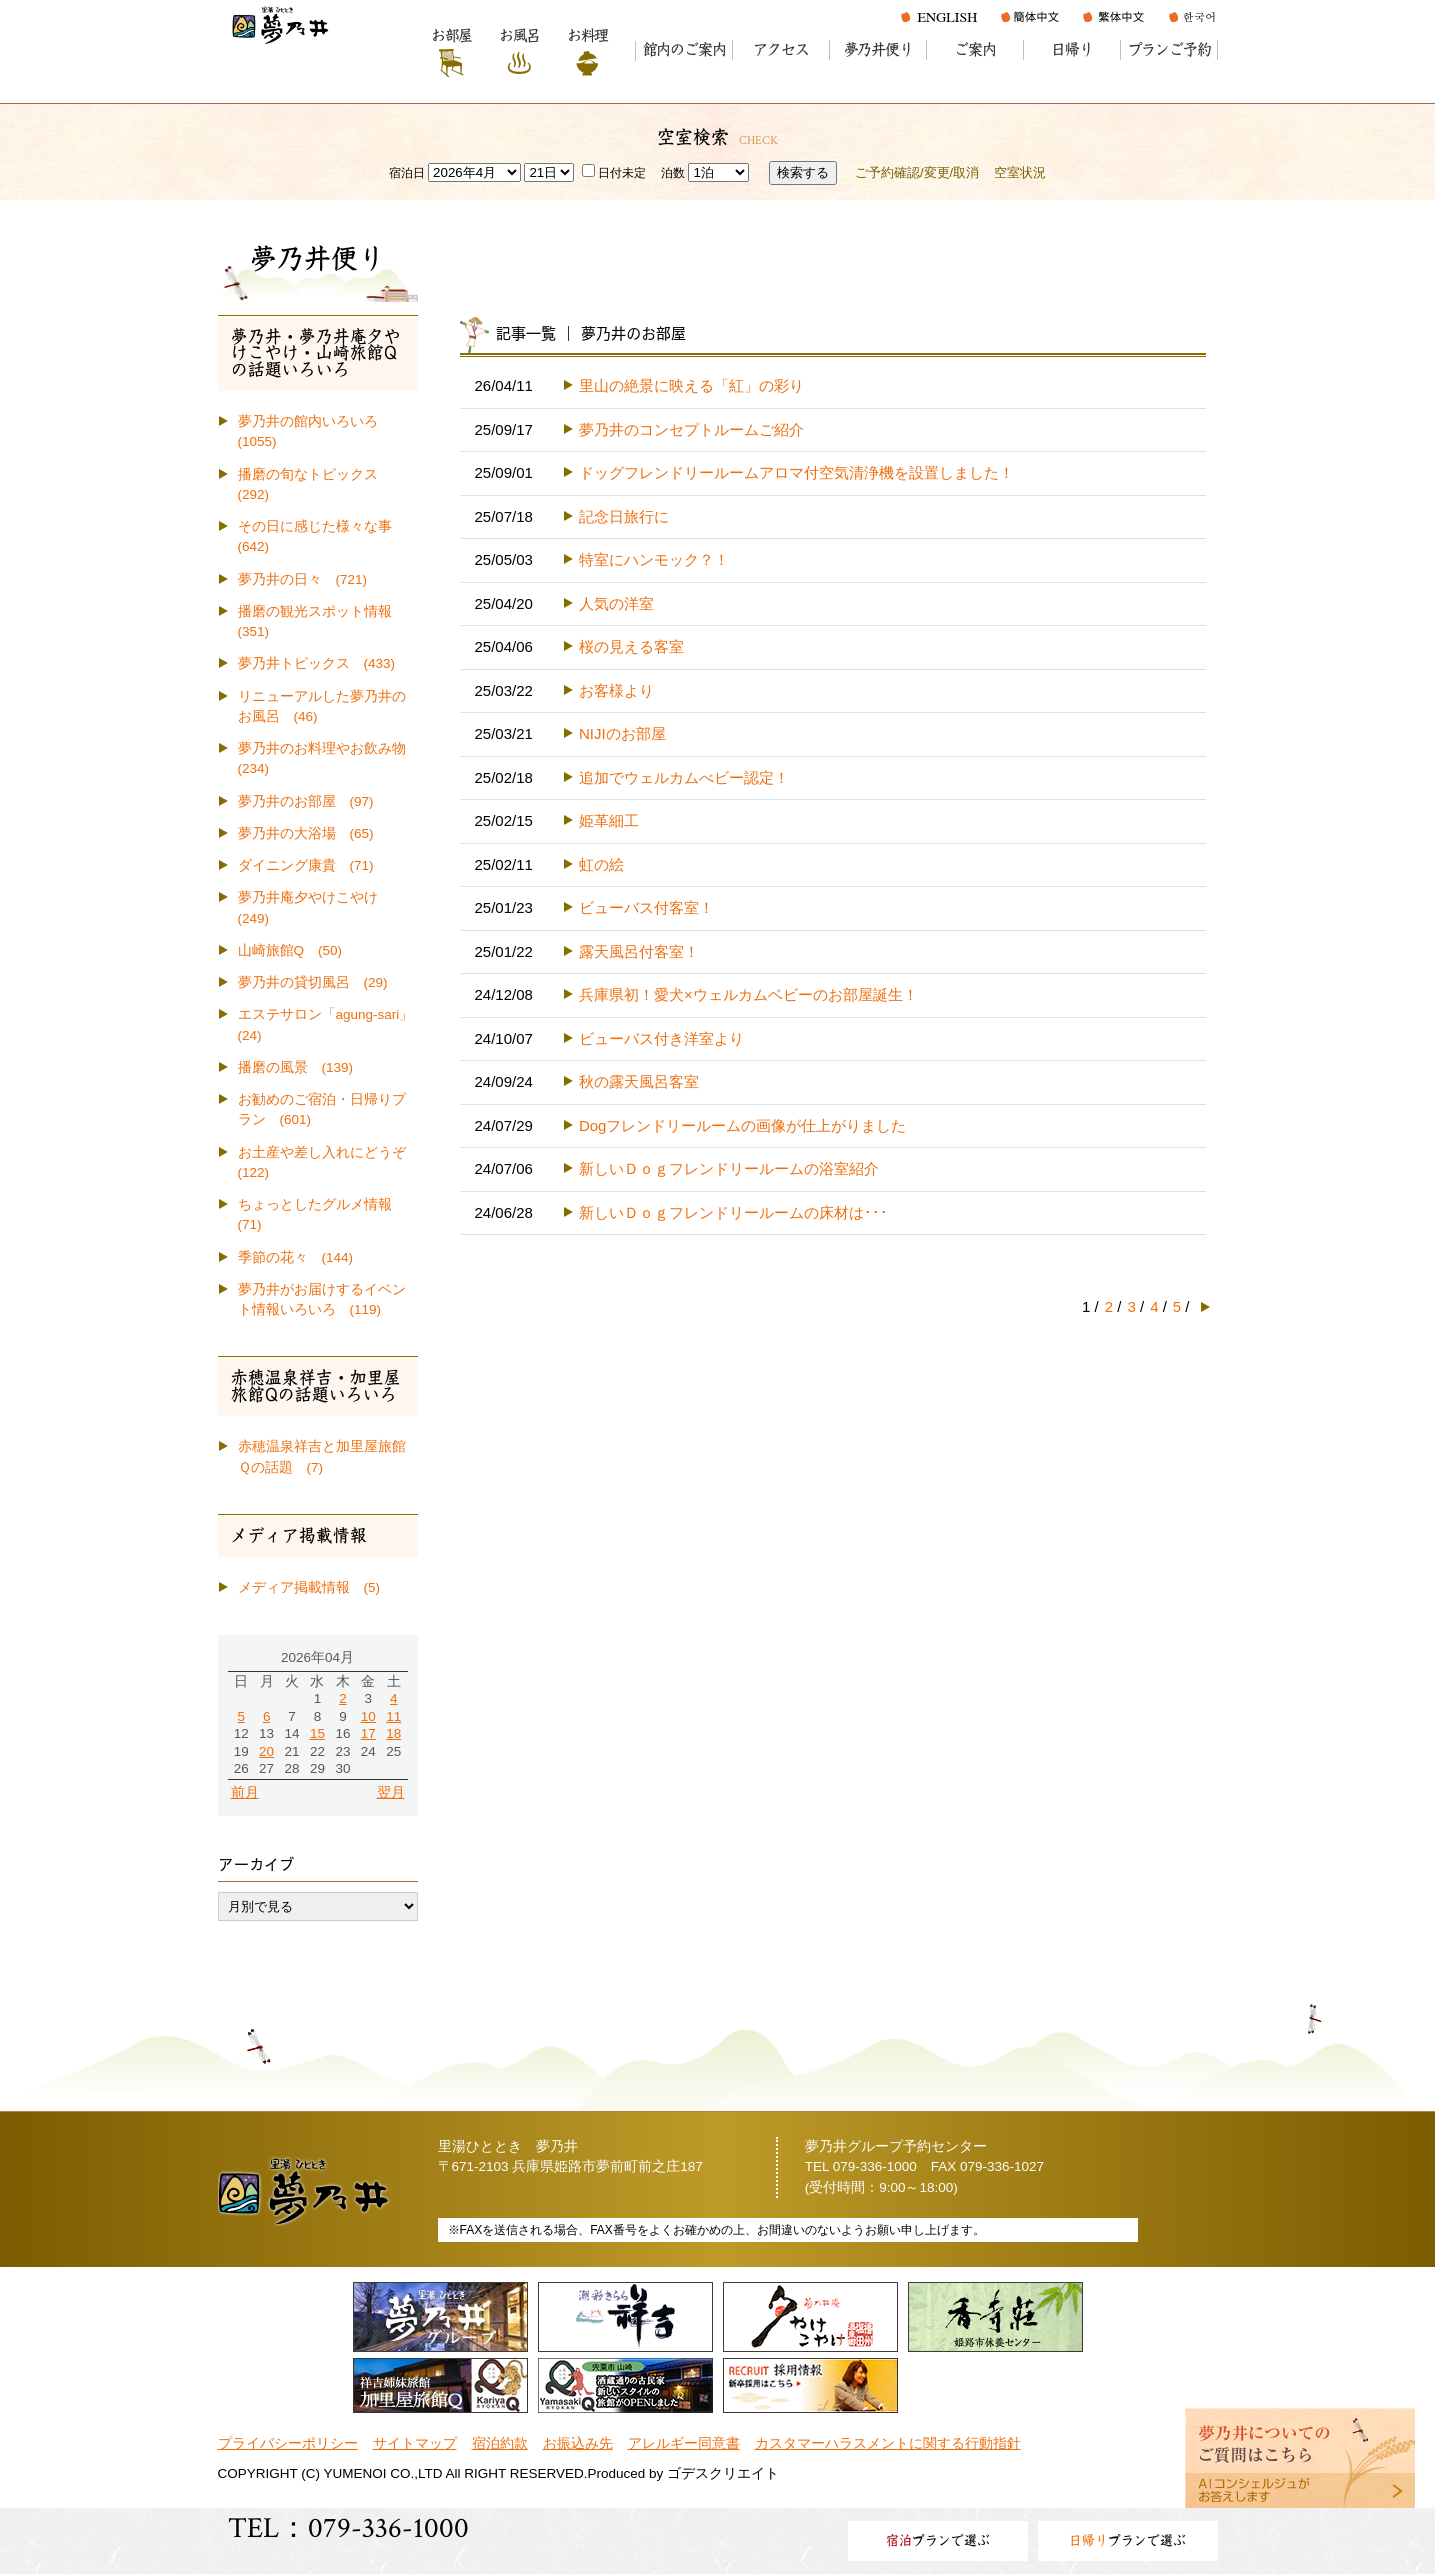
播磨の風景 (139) (296, 1067)
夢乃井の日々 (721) (303, 579)
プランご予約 (1169, 49)
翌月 (391, 1792)
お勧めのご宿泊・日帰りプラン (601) (322, 1109)
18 (393, 1733)
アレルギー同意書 (684, 2443)
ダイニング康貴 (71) (306, 865)
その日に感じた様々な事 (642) (322, 536)
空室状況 (1020, 172)
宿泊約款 (500, 2443)
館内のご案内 (684, 49)
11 (393, 1716)
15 (317, 1733)
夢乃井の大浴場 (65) (306, 833)
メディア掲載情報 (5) (309, 1587)
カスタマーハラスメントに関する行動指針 (888, 2443)
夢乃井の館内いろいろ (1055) (315, 431)
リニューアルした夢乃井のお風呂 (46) (322, 706)
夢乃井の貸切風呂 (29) (313, 982)
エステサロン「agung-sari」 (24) (328, 1024)
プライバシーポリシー (288, 2443)
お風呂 (519, 35)
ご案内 (974, 49)
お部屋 (451, 35)
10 (368, 1716)
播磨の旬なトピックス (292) (315, 484)
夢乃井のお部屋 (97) (306, 801)
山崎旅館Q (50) (290, 950)
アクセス (780, 49)
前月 (245, 1792)
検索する (803, 172)
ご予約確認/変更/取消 (917, 172)
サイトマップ (415, 2443)
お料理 (587, 35)
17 (368, 1733)
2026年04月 (317, 1657)
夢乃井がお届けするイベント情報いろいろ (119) (322, 1299)
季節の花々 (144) (296, 1257)
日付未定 (614, 173)
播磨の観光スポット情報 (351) (322, 621)
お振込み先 (578, 2443)
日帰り (1071, 49)
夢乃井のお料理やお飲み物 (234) (328, 758)
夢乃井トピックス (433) (317, 663)
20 (266, 1751)
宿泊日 (407, 173)
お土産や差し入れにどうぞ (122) (328, 1162)
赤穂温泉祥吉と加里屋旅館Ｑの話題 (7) (322, 1456)
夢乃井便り (878, 49)
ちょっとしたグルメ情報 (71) (322, 1214)
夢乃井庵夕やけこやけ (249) (315, 907)
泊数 (673, 173)
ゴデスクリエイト (723, 2473)
